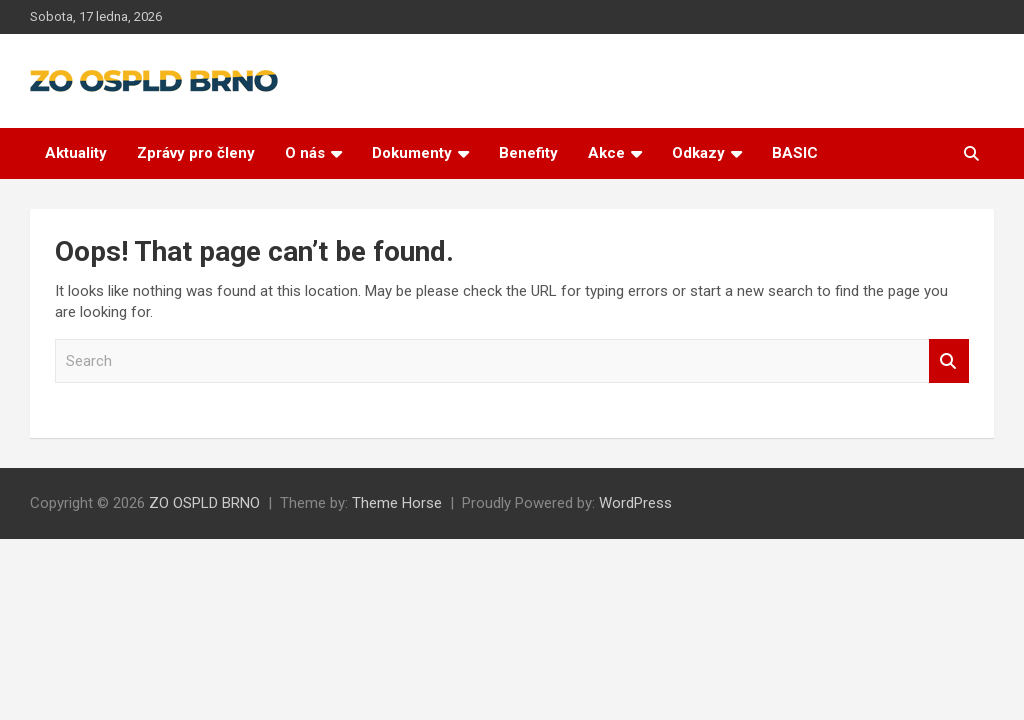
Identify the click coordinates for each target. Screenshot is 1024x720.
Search (949, 361)
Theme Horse (397, 503)
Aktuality (76, 153)
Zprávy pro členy (196, 153)
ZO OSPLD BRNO (204, 503)
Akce (606, 153)
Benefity (528, 153)
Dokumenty (412, 153)
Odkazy (698, 153)
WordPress (635, 503)
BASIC (795, 153)
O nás (305, 153)
